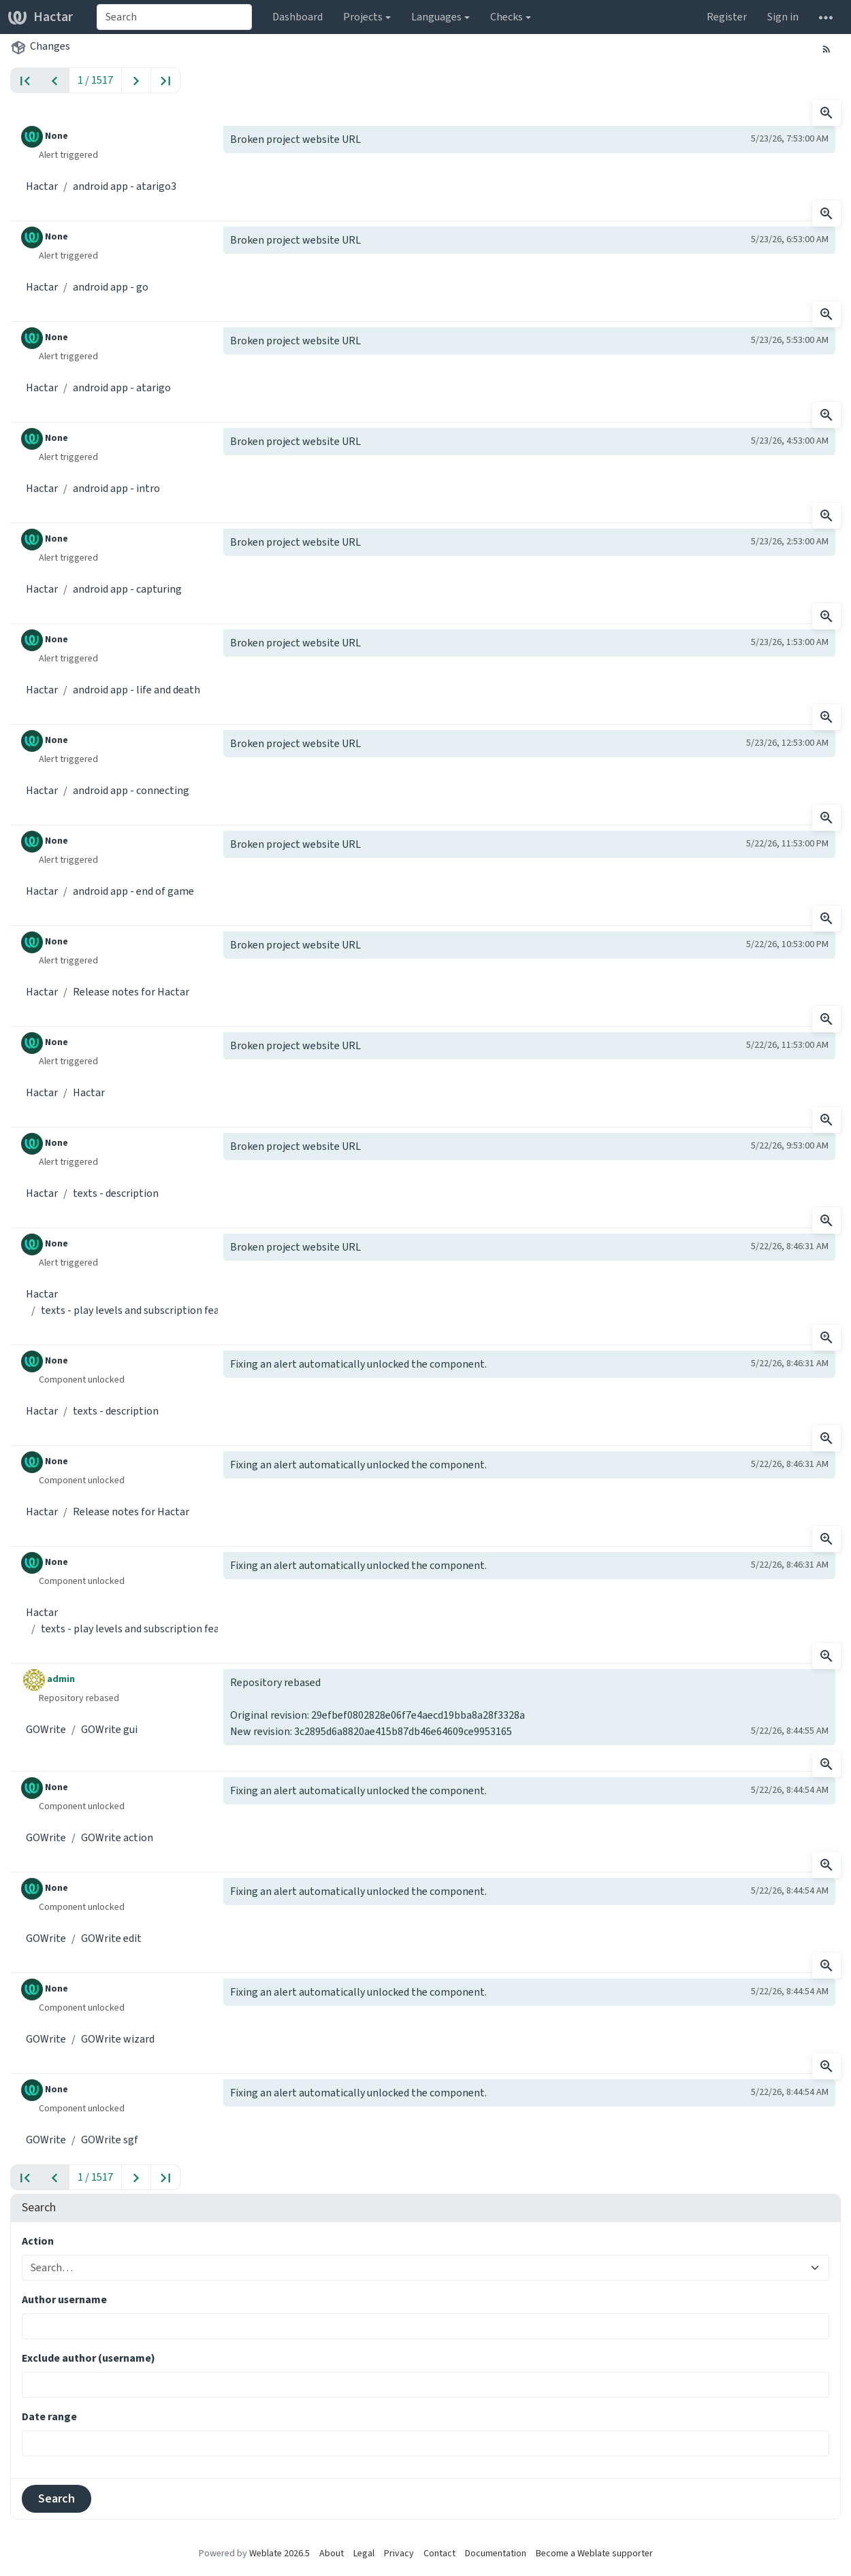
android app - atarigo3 (124, 186)
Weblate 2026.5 (279, 2553)
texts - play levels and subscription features (142, 1310)
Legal (363, 2553)
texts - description (116, 1193)
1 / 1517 (95, 80)
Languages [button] (436, 17)
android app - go (110, 287)
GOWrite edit (111, 1938)
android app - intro (116, 488)
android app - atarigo (122, 387)
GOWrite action (117, 1837)
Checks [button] (506, 17)
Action (38, 2241)
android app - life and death (136, 689)
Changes (50, 46)
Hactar (40, 16)
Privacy (399, 2553)
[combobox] (174, 17)
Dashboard (297, 17)
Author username (64, 2299)
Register (727, 17)
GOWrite (46, 1729)
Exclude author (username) (88, 2358)
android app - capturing (127, 589)
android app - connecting (131, 790)
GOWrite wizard (118, 2039)
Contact (439, 2553)
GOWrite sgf (109, 2139)
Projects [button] (363, 17)
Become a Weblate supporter (594, 2553)
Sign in (783, 17)
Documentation (495, 2553)
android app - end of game (133, 891)
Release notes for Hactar (131, 992)
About (331, 2553)
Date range (49, 2416)
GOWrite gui (109, 1729)
